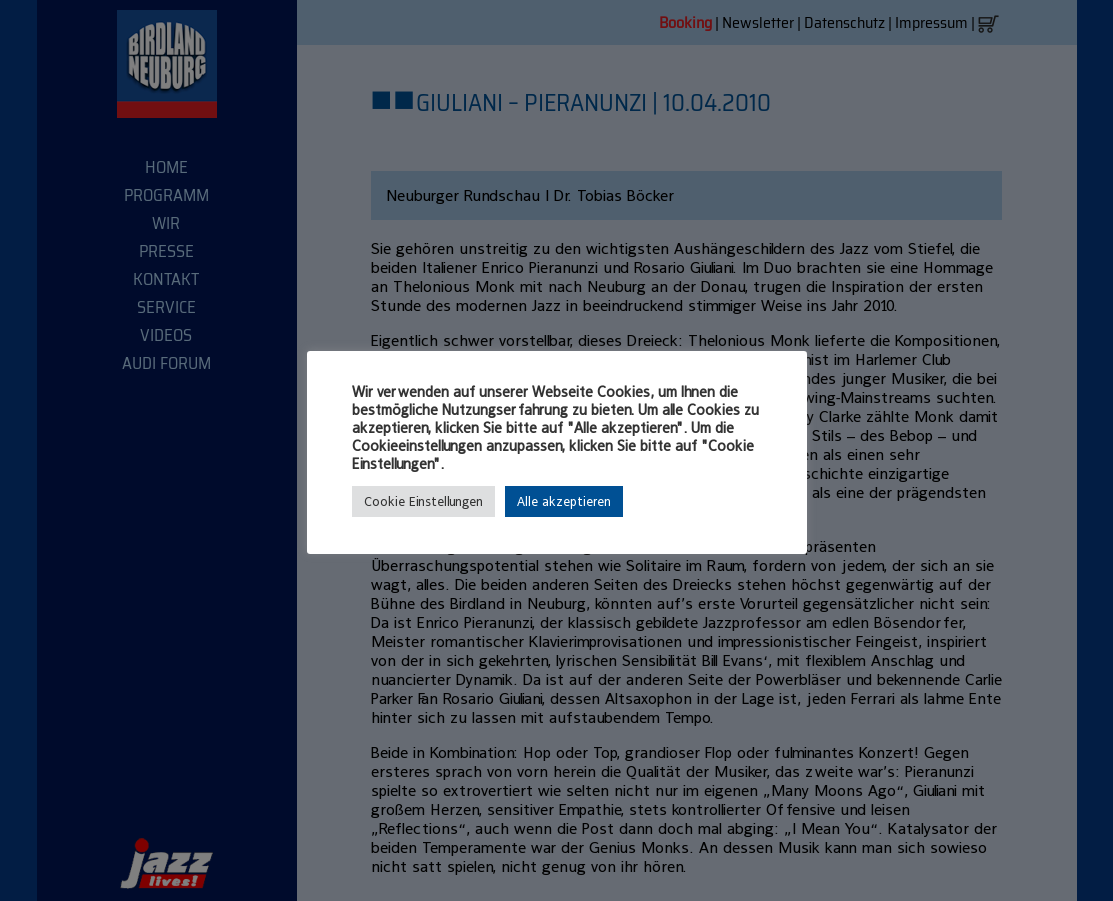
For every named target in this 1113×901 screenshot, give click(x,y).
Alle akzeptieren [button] (564, 501)
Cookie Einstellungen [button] (423, 501)
